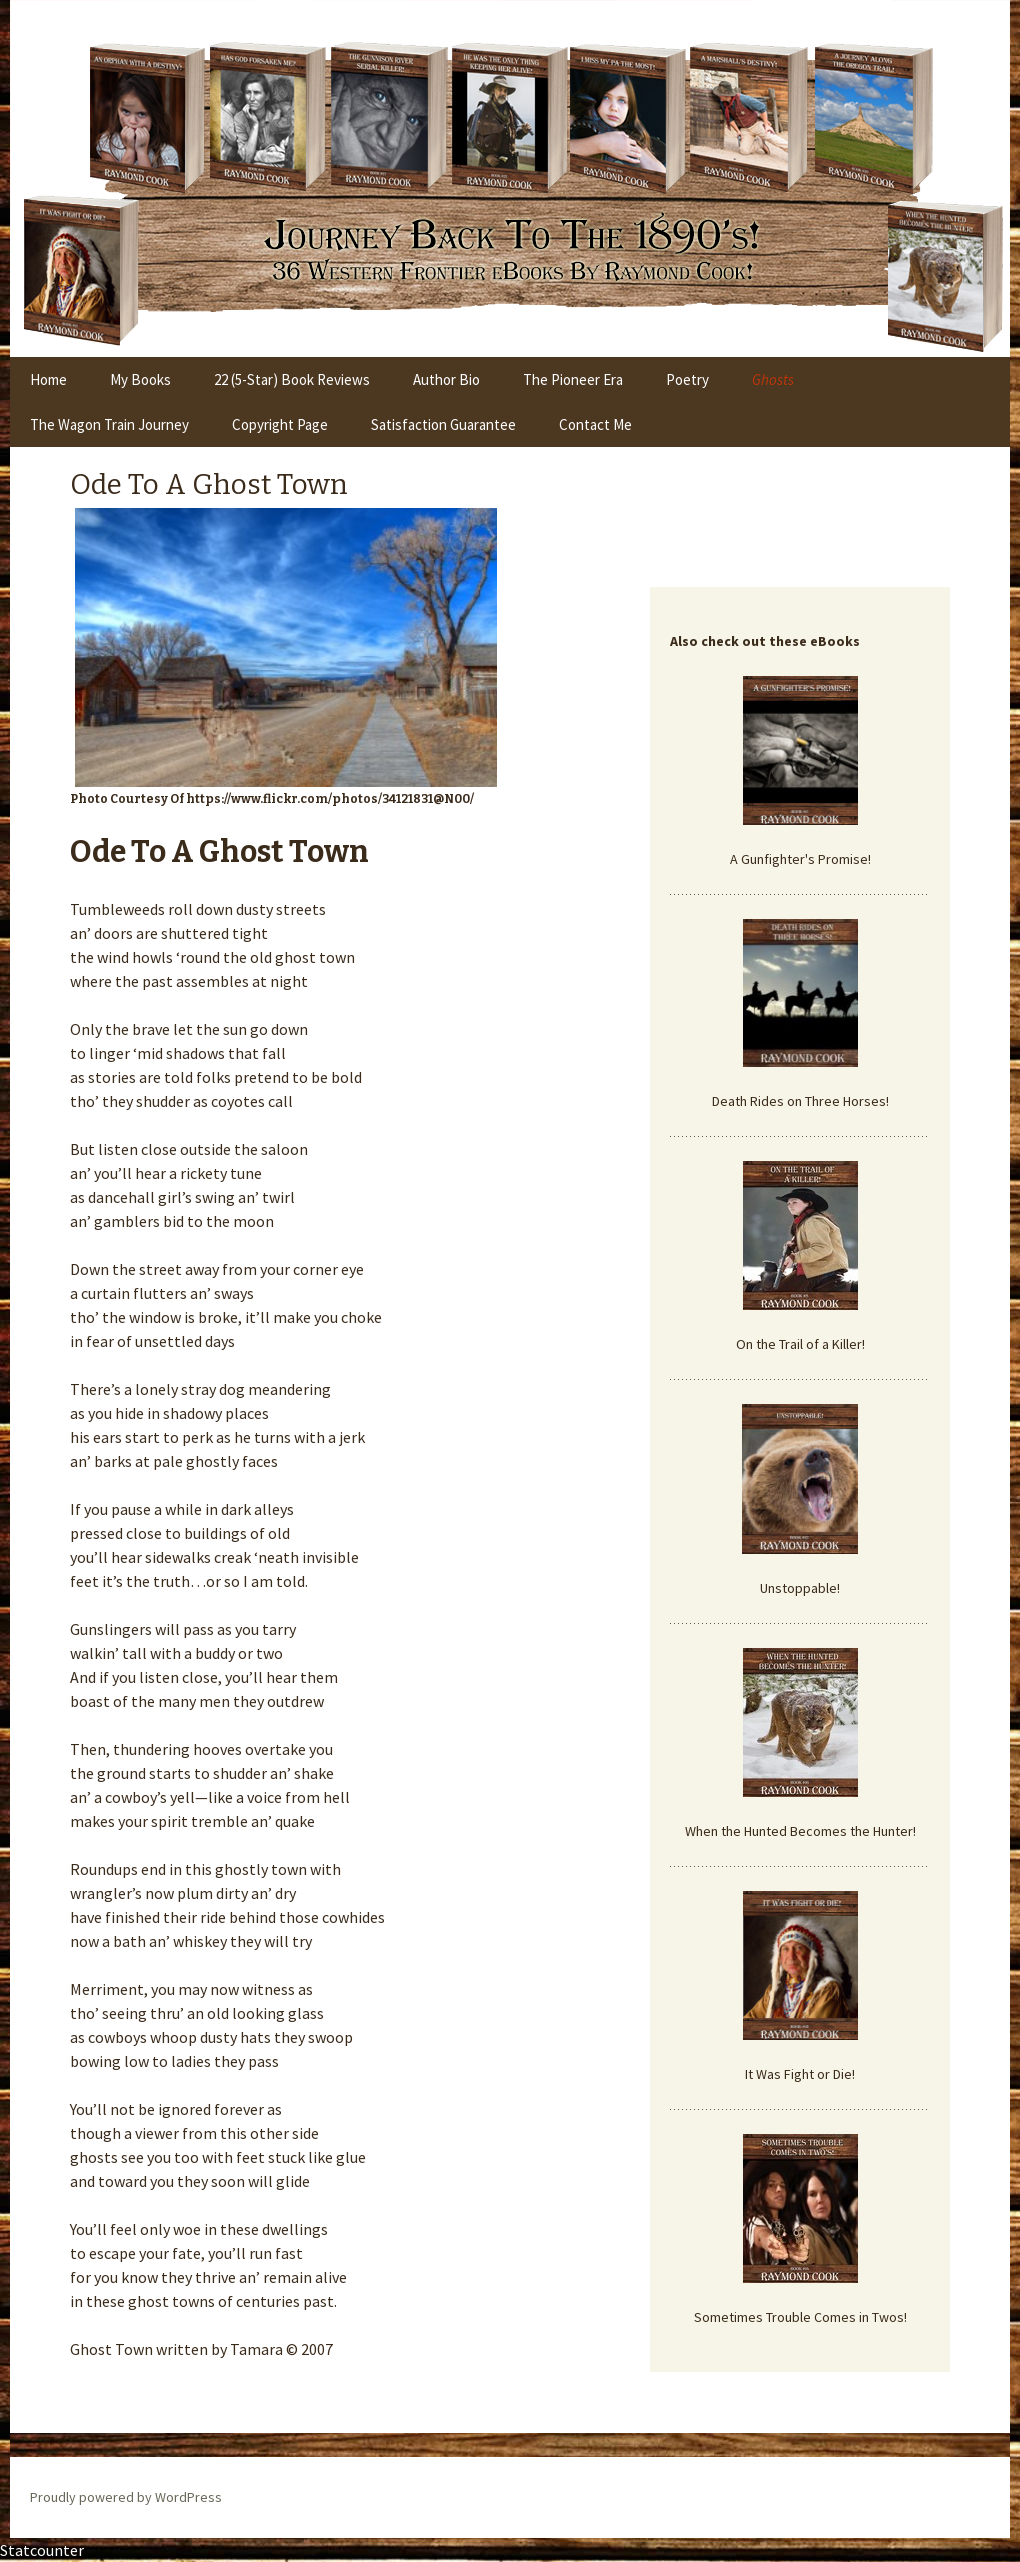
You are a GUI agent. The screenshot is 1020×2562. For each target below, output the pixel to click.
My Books (140, 379)
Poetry (687, 379)
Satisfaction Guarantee (443, 424)
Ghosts (773, 379)
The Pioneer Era (573, 379)
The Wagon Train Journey (109, 424)
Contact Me (595, 424)
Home (48, 379)
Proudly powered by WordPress (126, 2497)
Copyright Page (280, 424)
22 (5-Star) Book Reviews (292, 379)
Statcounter (42, 2550)
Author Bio (446, 379)
